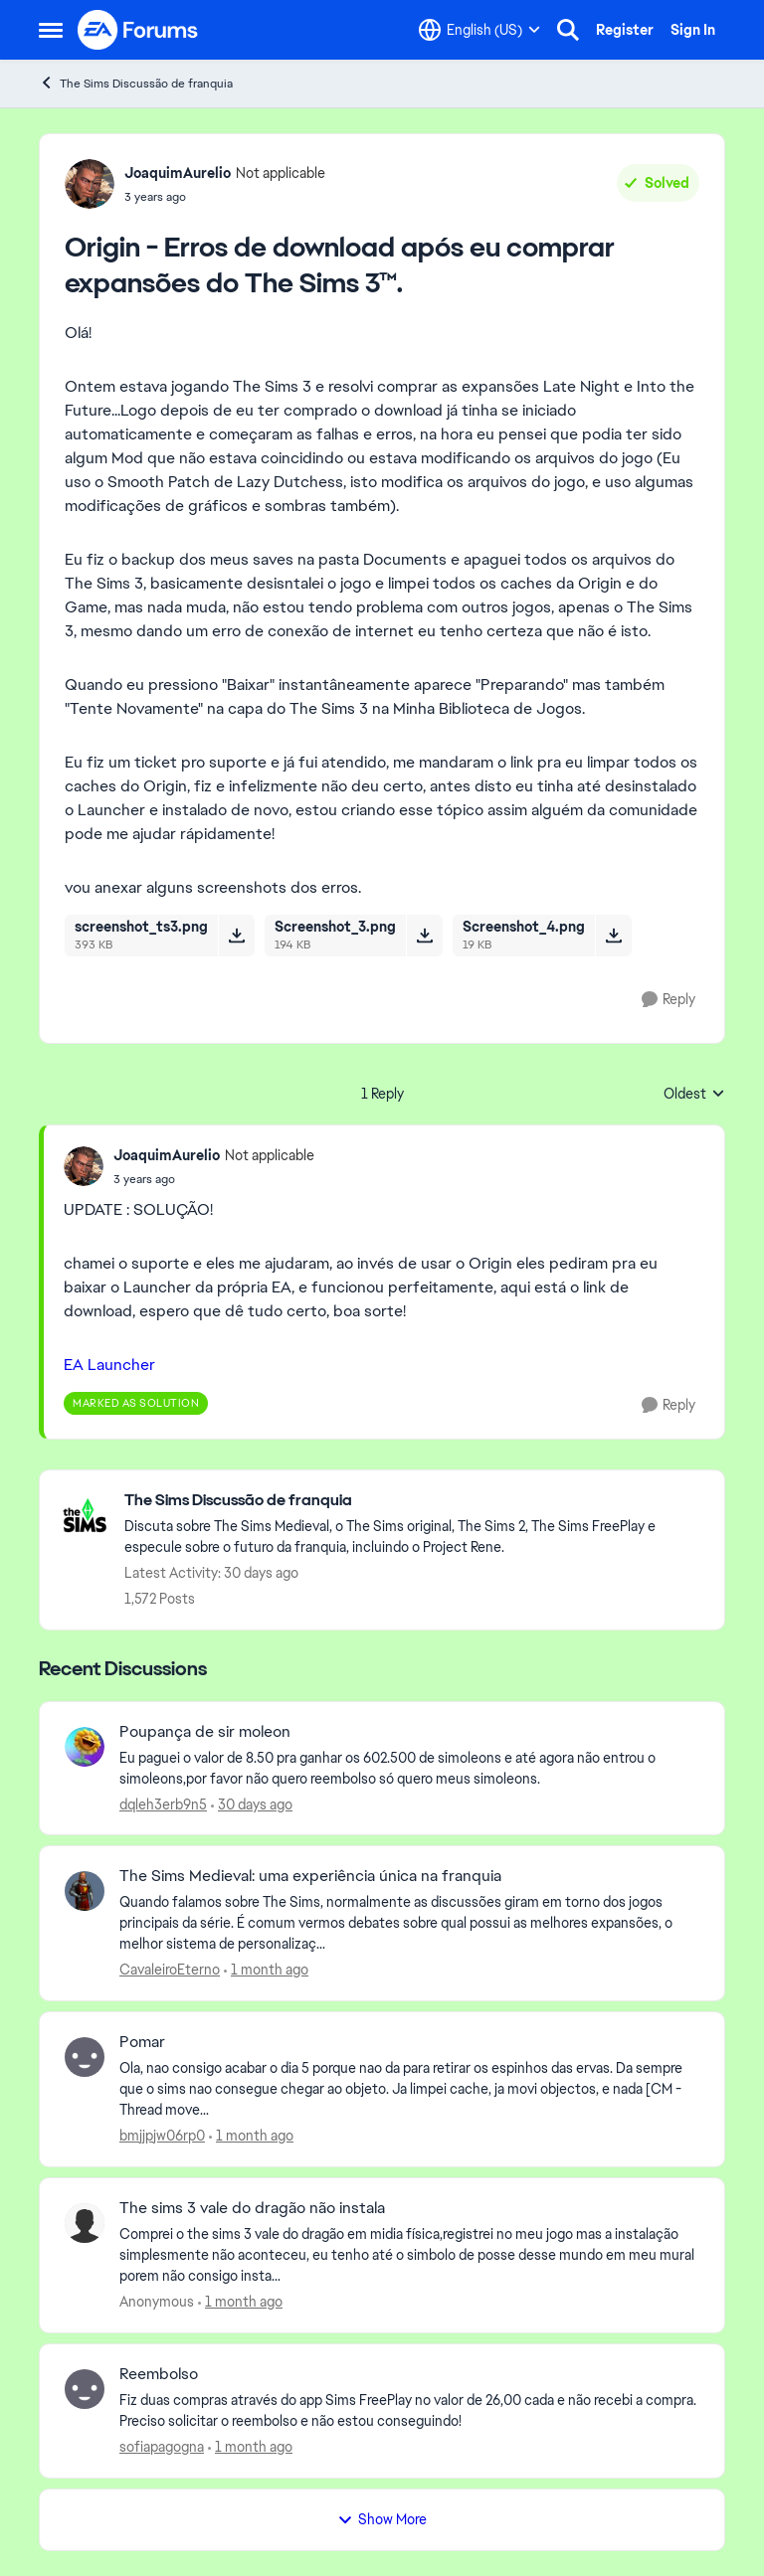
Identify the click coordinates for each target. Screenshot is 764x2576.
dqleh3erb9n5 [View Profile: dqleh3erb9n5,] (163, 1803)
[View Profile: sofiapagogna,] (84, 2389)
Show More (382, 2519)
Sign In (692, 30)
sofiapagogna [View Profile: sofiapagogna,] (161, 2447)
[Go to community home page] (138, 30)
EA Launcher (109, 1364)
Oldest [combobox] (694, 1095)
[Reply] (668, 999)
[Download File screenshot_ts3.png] (236, 935)
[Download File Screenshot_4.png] (613, 935)
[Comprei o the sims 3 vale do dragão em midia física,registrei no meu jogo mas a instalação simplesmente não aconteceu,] (409, 2255)
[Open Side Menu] (51, 30)
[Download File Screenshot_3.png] (424, 935)
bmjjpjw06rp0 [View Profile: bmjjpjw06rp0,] (162, 2136)
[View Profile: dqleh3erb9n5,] (84, 1747)
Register (625, 30)
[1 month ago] (266, 1970)
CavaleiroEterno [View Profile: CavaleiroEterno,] (169, 1969)
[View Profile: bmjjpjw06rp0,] (84, 2057)
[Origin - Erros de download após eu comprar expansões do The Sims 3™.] (213, 1179)
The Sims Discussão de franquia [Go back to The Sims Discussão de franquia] (136, 83)
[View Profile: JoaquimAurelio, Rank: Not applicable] (89, 184)
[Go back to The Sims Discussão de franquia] (414, 1500)
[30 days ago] (251, 1804)
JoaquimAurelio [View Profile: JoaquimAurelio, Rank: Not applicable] (177, 173)
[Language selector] (479, 30)
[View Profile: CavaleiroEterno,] (84, 1891)
